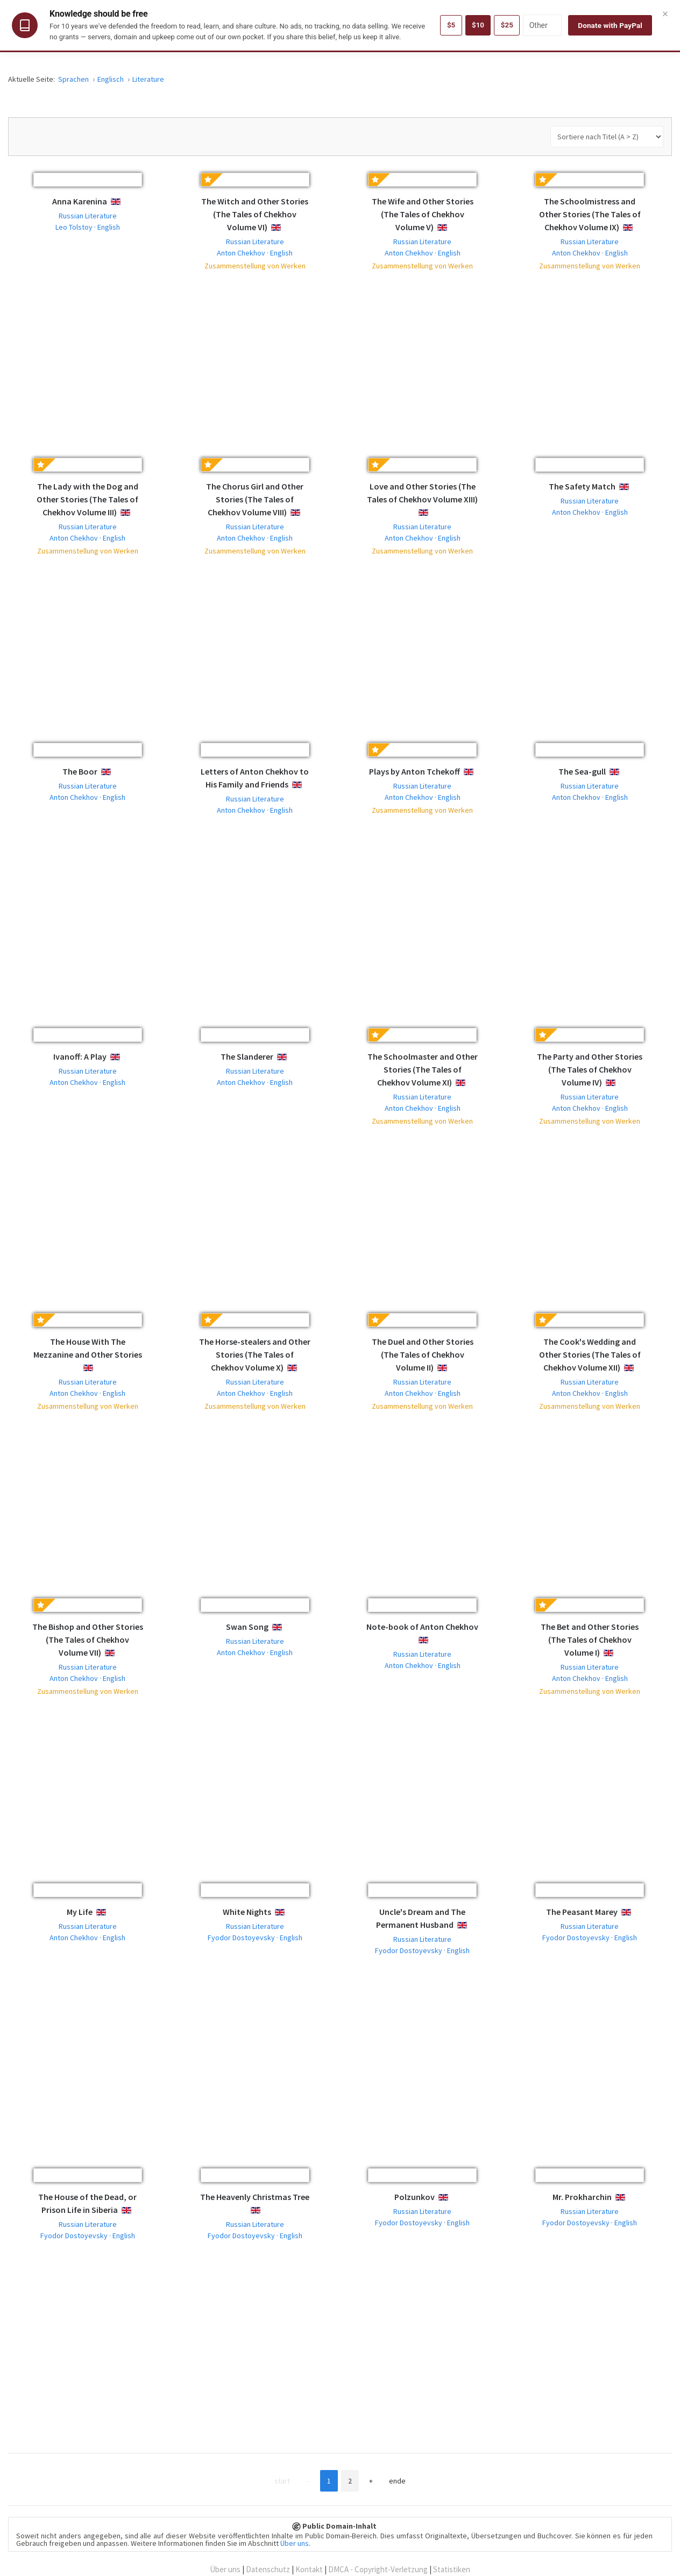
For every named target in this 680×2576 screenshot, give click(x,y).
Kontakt (309, 2569)
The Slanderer (247, 1056)
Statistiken (451, 2569)
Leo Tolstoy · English (87, 227)
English (124, 202)
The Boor (79, 771)
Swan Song (247, 1626)
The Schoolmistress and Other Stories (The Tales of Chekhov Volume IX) (590, 214)
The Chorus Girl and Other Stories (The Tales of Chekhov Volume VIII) (254, 499)
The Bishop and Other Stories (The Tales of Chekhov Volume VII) (87, 1639)
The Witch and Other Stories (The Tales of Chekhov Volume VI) (254, 214)
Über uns (294, 2543)
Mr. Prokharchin (582, 2196)
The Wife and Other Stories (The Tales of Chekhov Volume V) (422, 214)
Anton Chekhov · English (255, 253)
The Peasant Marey (582, 1911)
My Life (80, 1911)
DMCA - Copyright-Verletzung (378, 2569)
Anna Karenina (79, 201)
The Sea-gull (582, 771)
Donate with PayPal (610, 25)
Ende (407, 2481)
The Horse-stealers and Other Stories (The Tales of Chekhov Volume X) (254, 1354)
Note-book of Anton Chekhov (422, 1626)
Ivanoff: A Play (80, 1056)
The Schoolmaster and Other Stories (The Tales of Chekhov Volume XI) (422, 1069)
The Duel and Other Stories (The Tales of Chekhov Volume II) (422, 1354)
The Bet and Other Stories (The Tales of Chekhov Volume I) (590, 1639)
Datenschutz (268, 2569)
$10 (477, 25)
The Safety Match (582, 486)
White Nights (247, 1911)
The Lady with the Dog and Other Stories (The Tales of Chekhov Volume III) (87, 499)
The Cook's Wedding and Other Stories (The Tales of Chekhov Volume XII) (590, 1354)
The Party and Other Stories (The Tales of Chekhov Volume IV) (589, 1069)
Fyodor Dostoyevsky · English (255, 1937)
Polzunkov (414, 2196)
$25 (506, 25)
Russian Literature (88, 216)
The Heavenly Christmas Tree (254, 2196)
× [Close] (665, 13)
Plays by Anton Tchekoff (414, 771)
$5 (449, 25)
